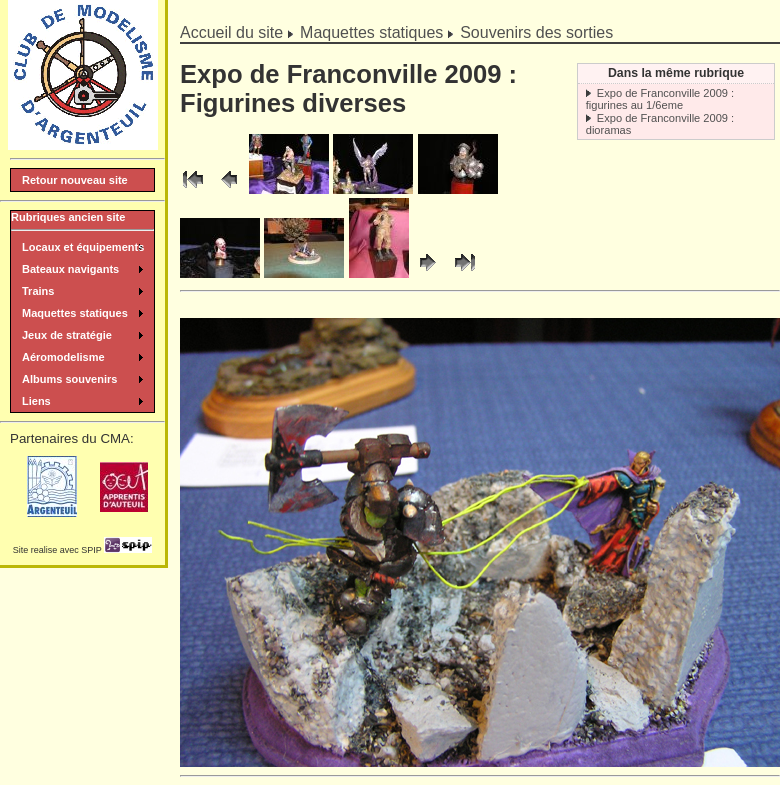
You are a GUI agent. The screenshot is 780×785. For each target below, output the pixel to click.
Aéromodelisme (63, 357)
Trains (38, 291)
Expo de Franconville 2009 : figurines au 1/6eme (660, 99)
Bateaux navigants (70, 269)
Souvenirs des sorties (536, 32)
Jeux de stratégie (67, 335)
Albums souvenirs (69, 379)
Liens (36, 401)
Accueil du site (231, 32)
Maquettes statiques (371, 32)
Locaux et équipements (83, 247)
